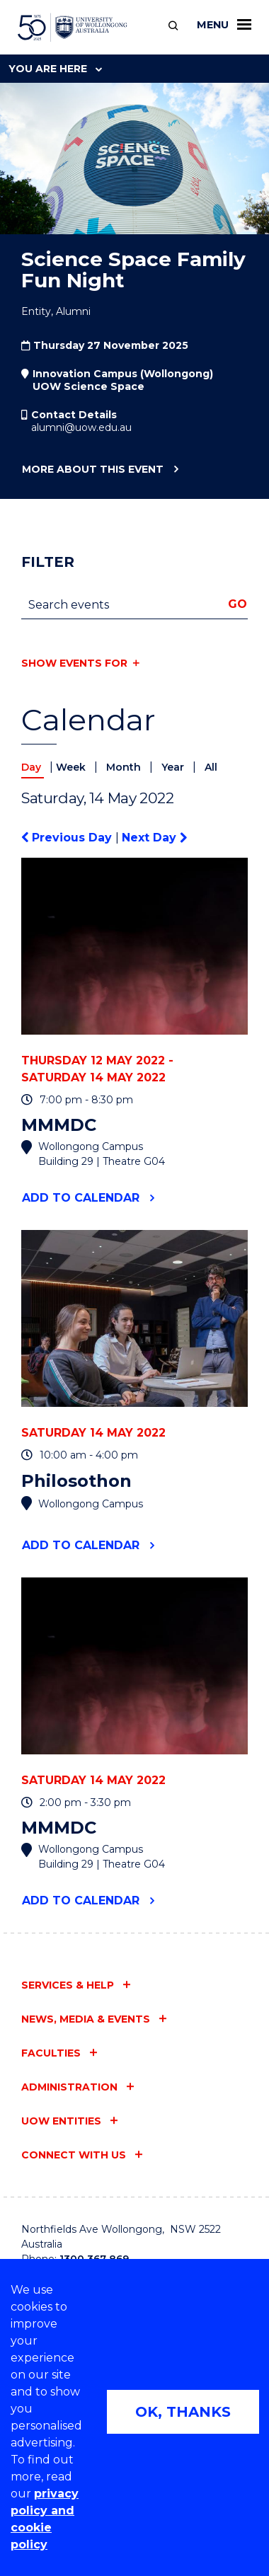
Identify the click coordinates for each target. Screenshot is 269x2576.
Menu (224, 24)
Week (72, 767)
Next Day (154, 837)
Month (125, 767)
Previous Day (68, 837)
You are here (55, 68)
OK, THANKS (183, 2411)
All (211, 767)
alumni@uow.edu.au (81, 427)
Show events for (74, 663)
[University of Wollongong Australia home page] (72, 27)
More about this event (92, 470)
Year (174, 767)
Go (237, 604)
